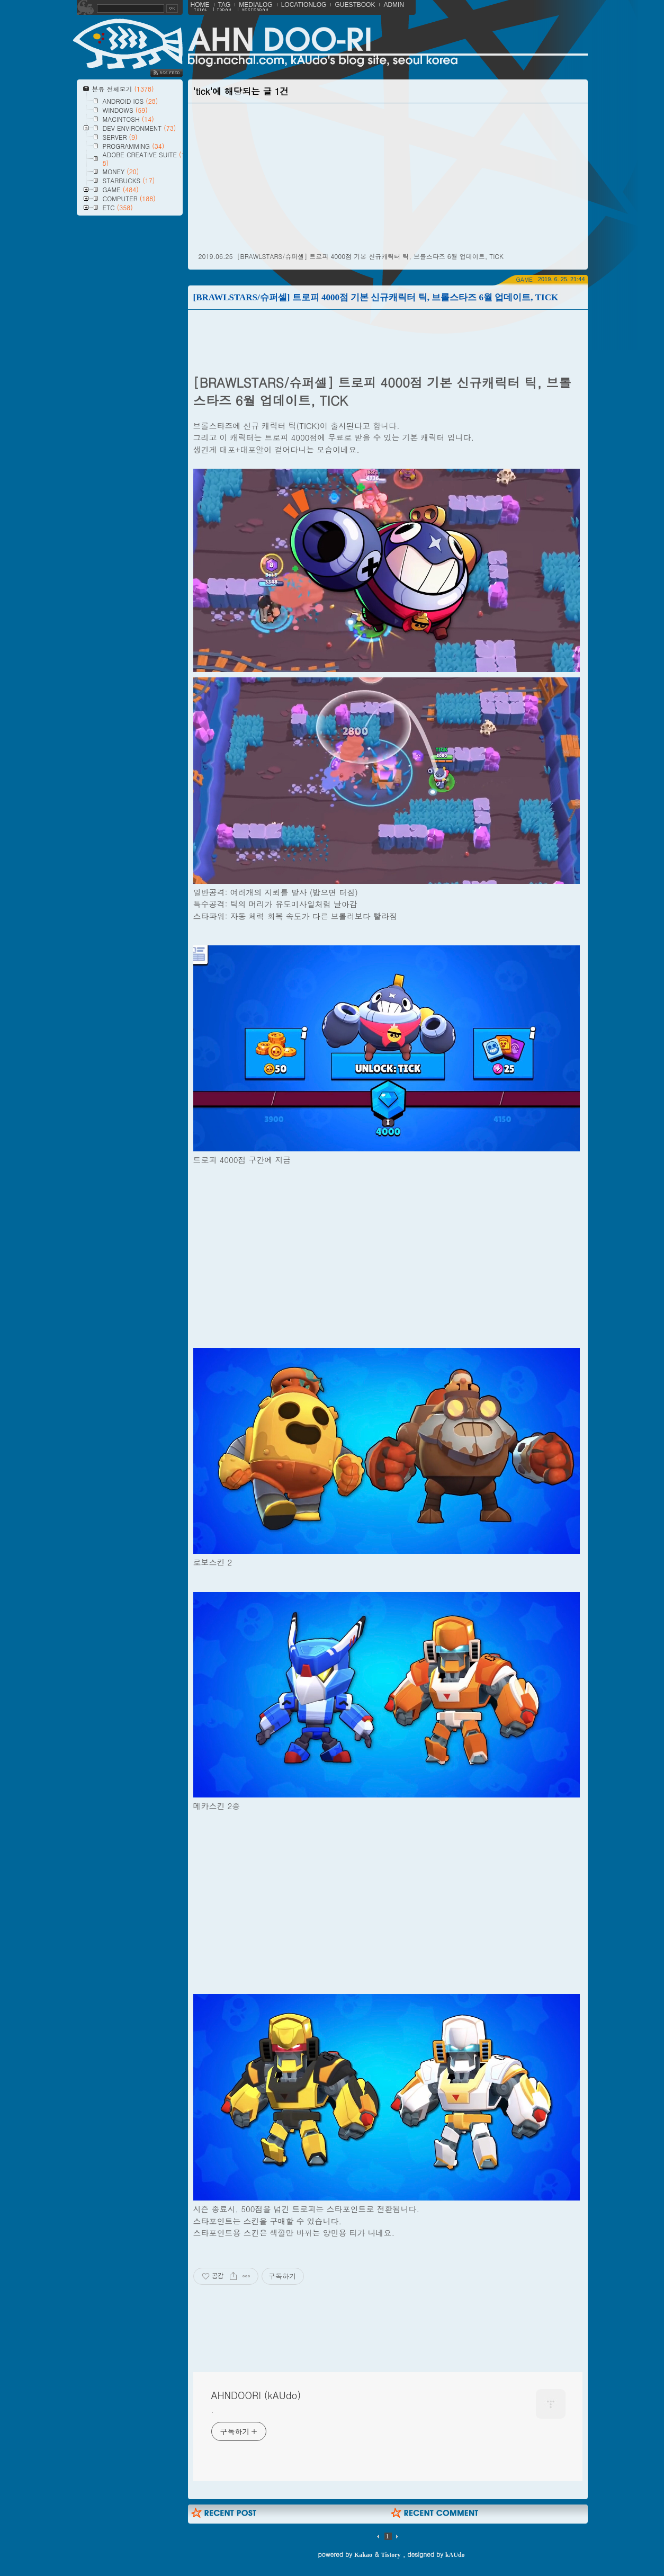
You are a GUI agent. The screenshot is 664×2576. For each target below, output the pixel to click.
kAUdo (455, 2555)
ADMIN (393, 4)
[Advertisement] (103, 499)
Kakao (363, 2555)
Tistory (391, 2555)
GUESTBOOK (355, 4)
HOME (200, 4)
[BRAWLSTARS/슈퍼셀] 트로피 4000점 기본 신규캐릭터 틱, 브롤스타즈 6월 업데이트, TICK (370, 256)
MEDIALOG (255, 4)
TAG (224, 4)
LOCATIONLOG (304, 4)
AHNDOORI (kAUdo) (256, 2395)
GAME (524, 279)
